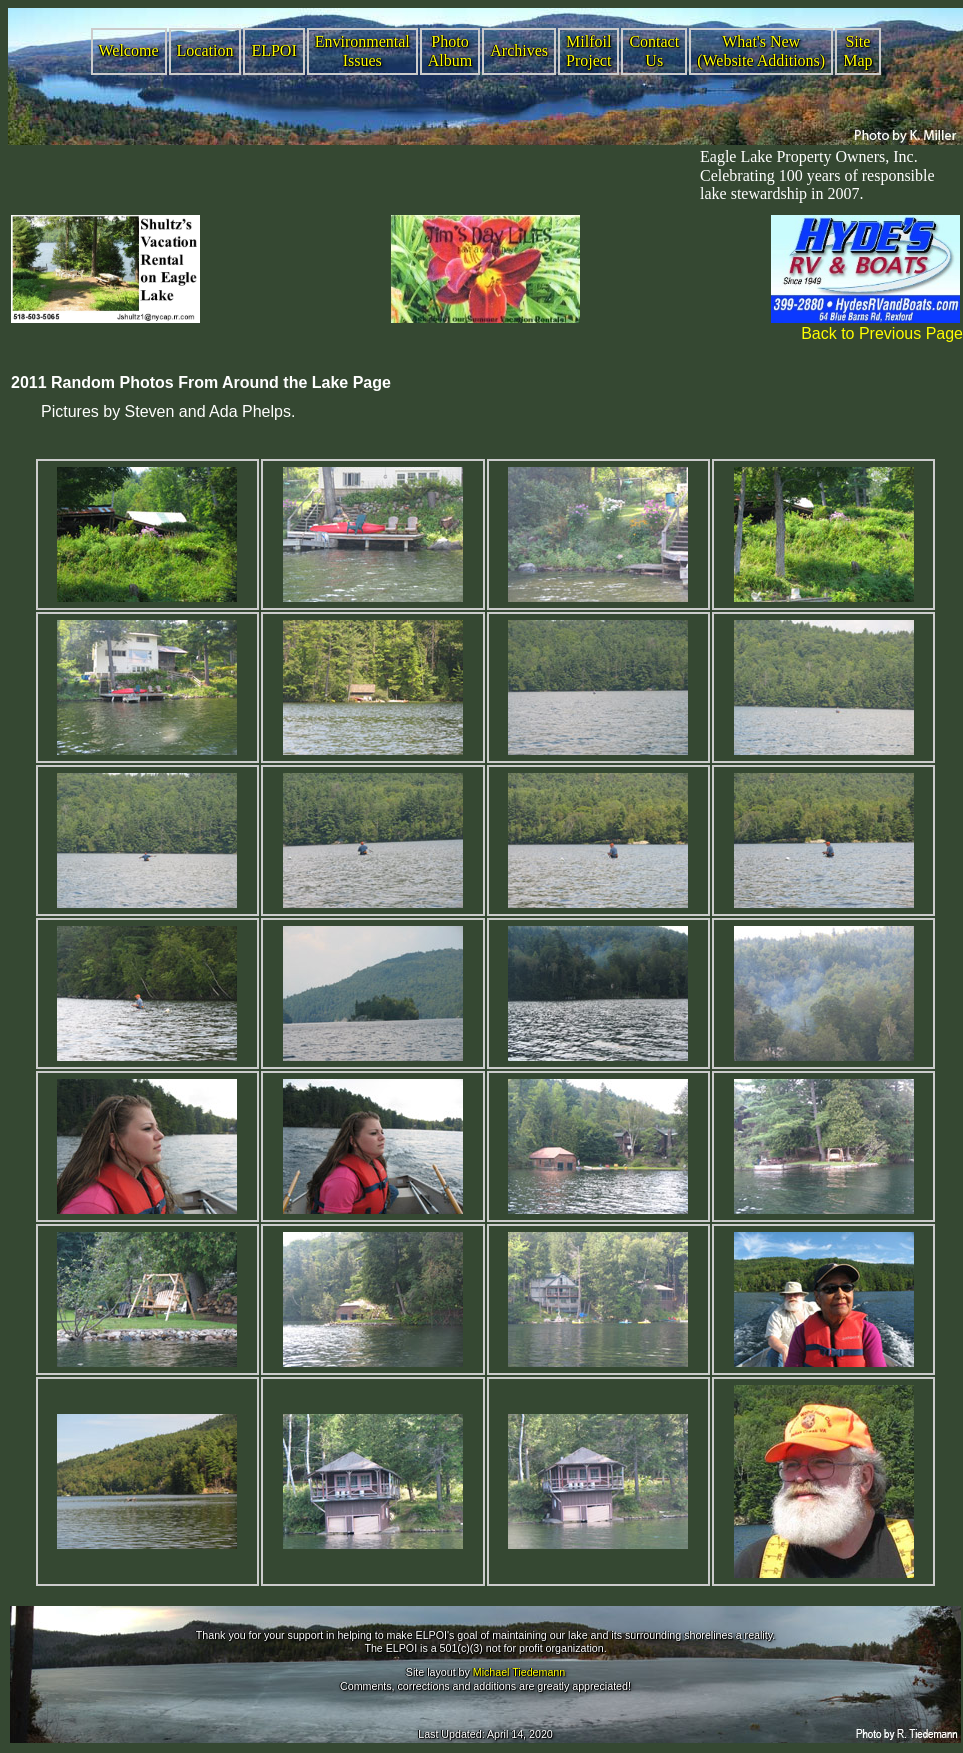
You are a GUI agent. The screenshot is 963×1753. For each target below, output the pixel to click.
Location (205, 50)
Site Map (857, 51)
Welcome (129, 50)
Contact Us (654, 51)
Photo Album (450, 51)
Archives (519, 50)
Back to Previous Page (882, 333)
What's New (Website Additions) (761, 51)
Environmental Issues (362, 51)
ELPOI (273, 50)
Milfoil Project (588, 51)
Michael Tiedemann (519, 1672)
